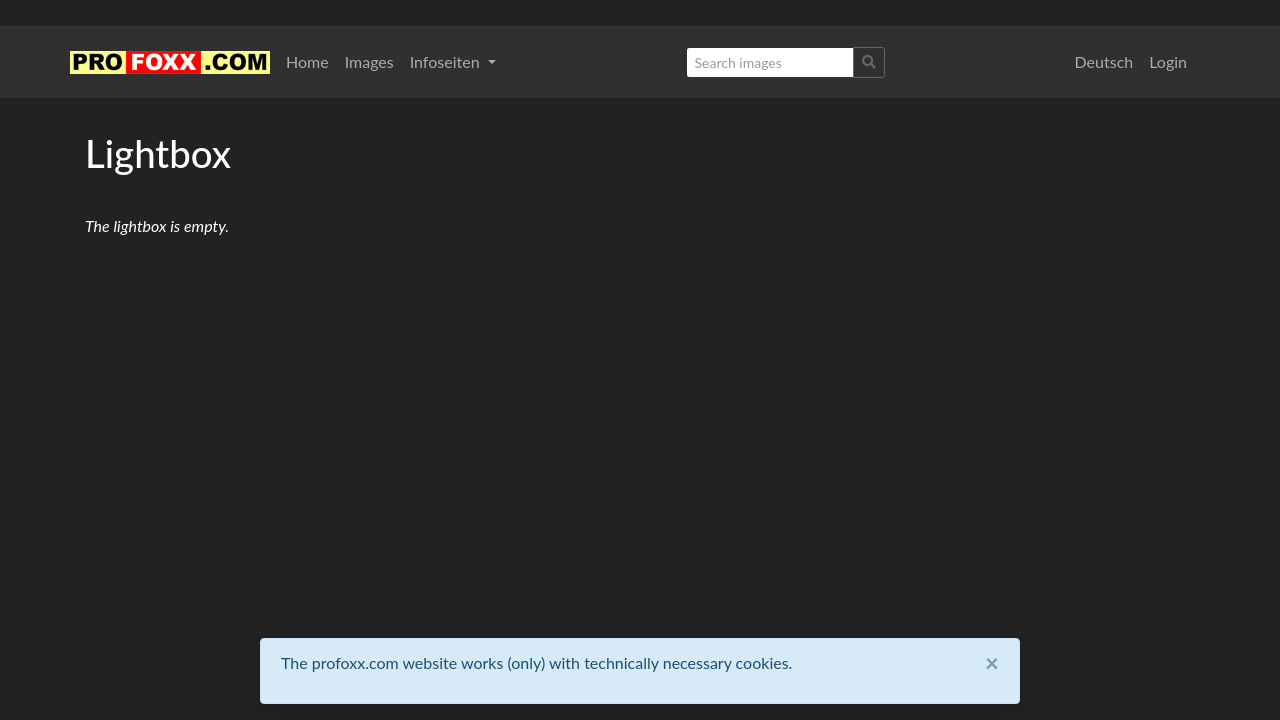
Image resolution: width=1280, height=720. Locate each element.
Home (307, 61)
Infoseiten (447, 61)
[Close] (992, 663)
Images (369, 61)
